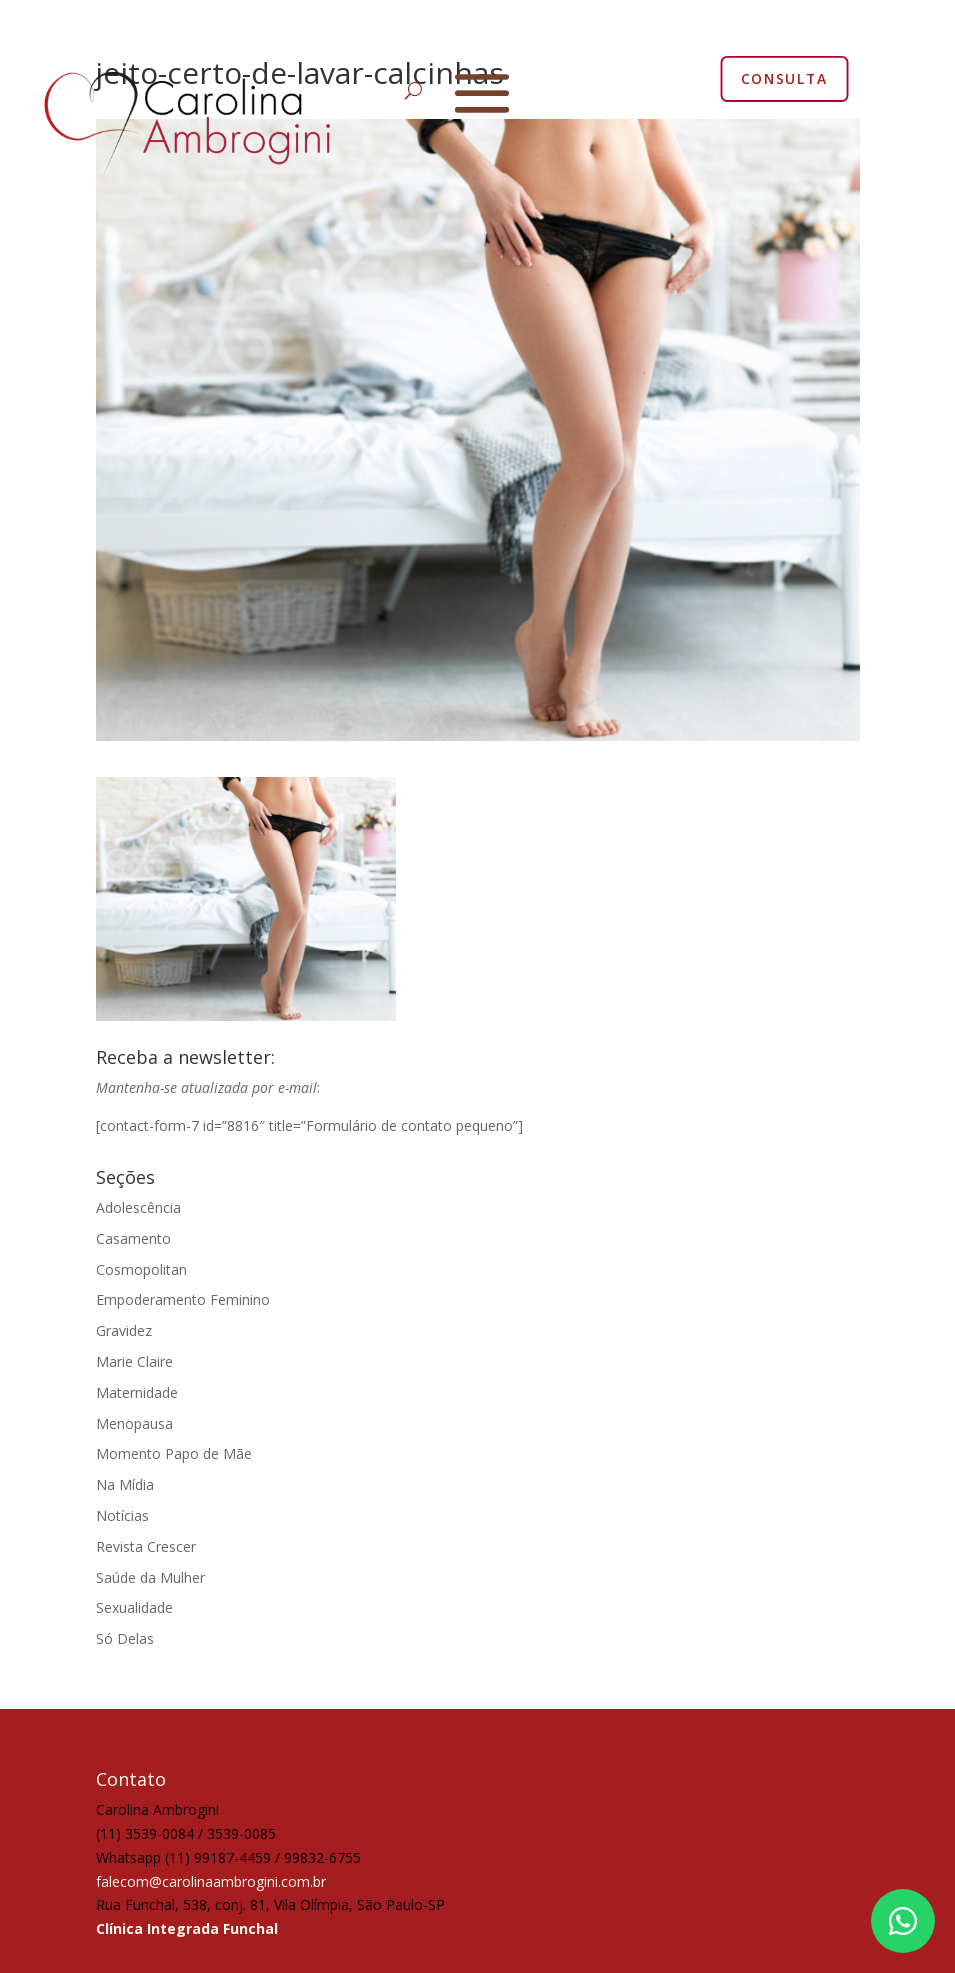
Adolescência (138, 1207)
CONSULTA (783, 78)
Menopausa (134, 1423)
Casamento (133, 1238)
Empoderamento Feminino (183, 1299)
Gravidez (124, 1330)
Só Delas (125, 1638)
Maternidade (137, 1392)
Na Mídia (125, 1484)
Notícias (122, 1515)
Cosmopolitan (141, 1269)
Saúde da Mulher (150, 1577)
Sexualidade (134, 1607)
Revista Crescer (146, 1546)
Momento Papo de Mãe (174, 1453)
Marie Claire (134, 1361)
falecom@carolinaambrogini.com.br (211, 1881)
